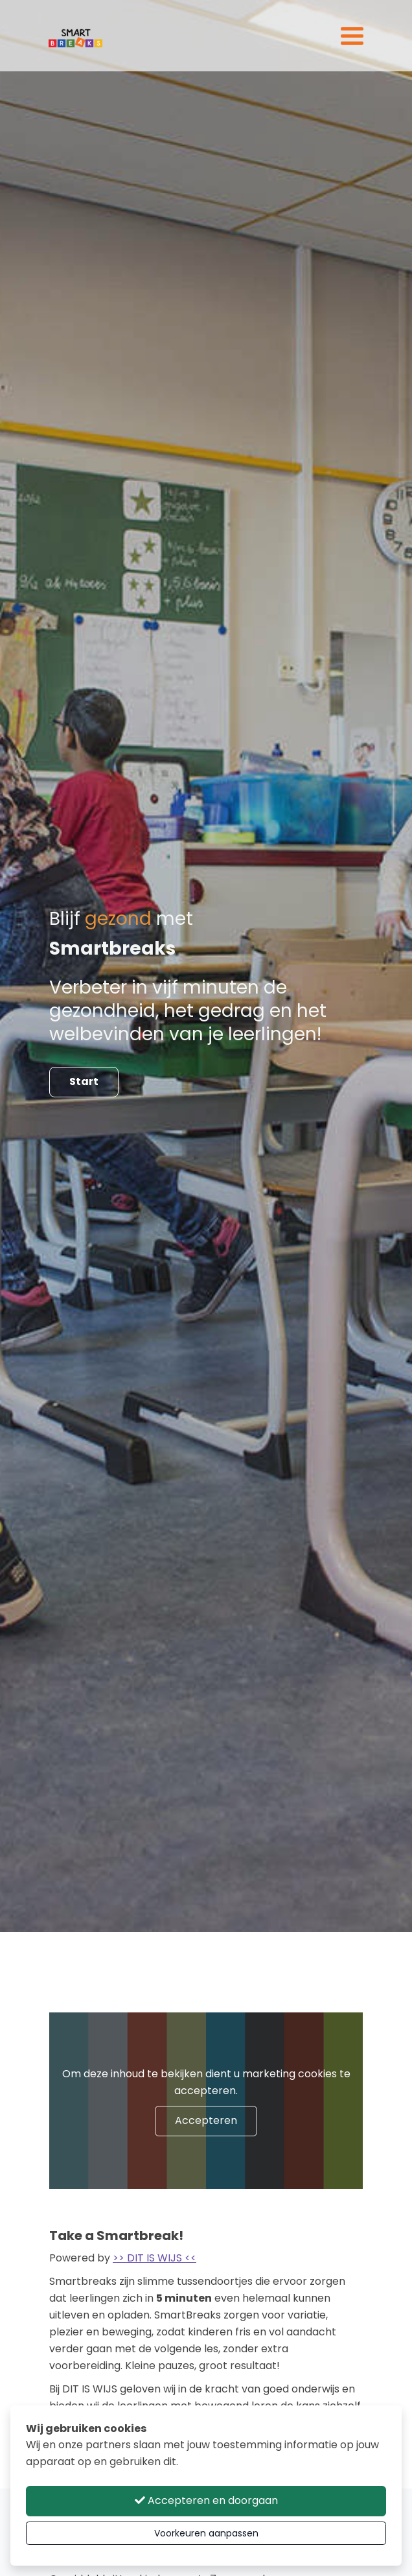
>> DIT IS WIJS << (154, 2257)
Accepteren (206, 2120)
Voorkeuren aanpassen (206, 2533)
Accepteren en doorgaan (206, 2500)
